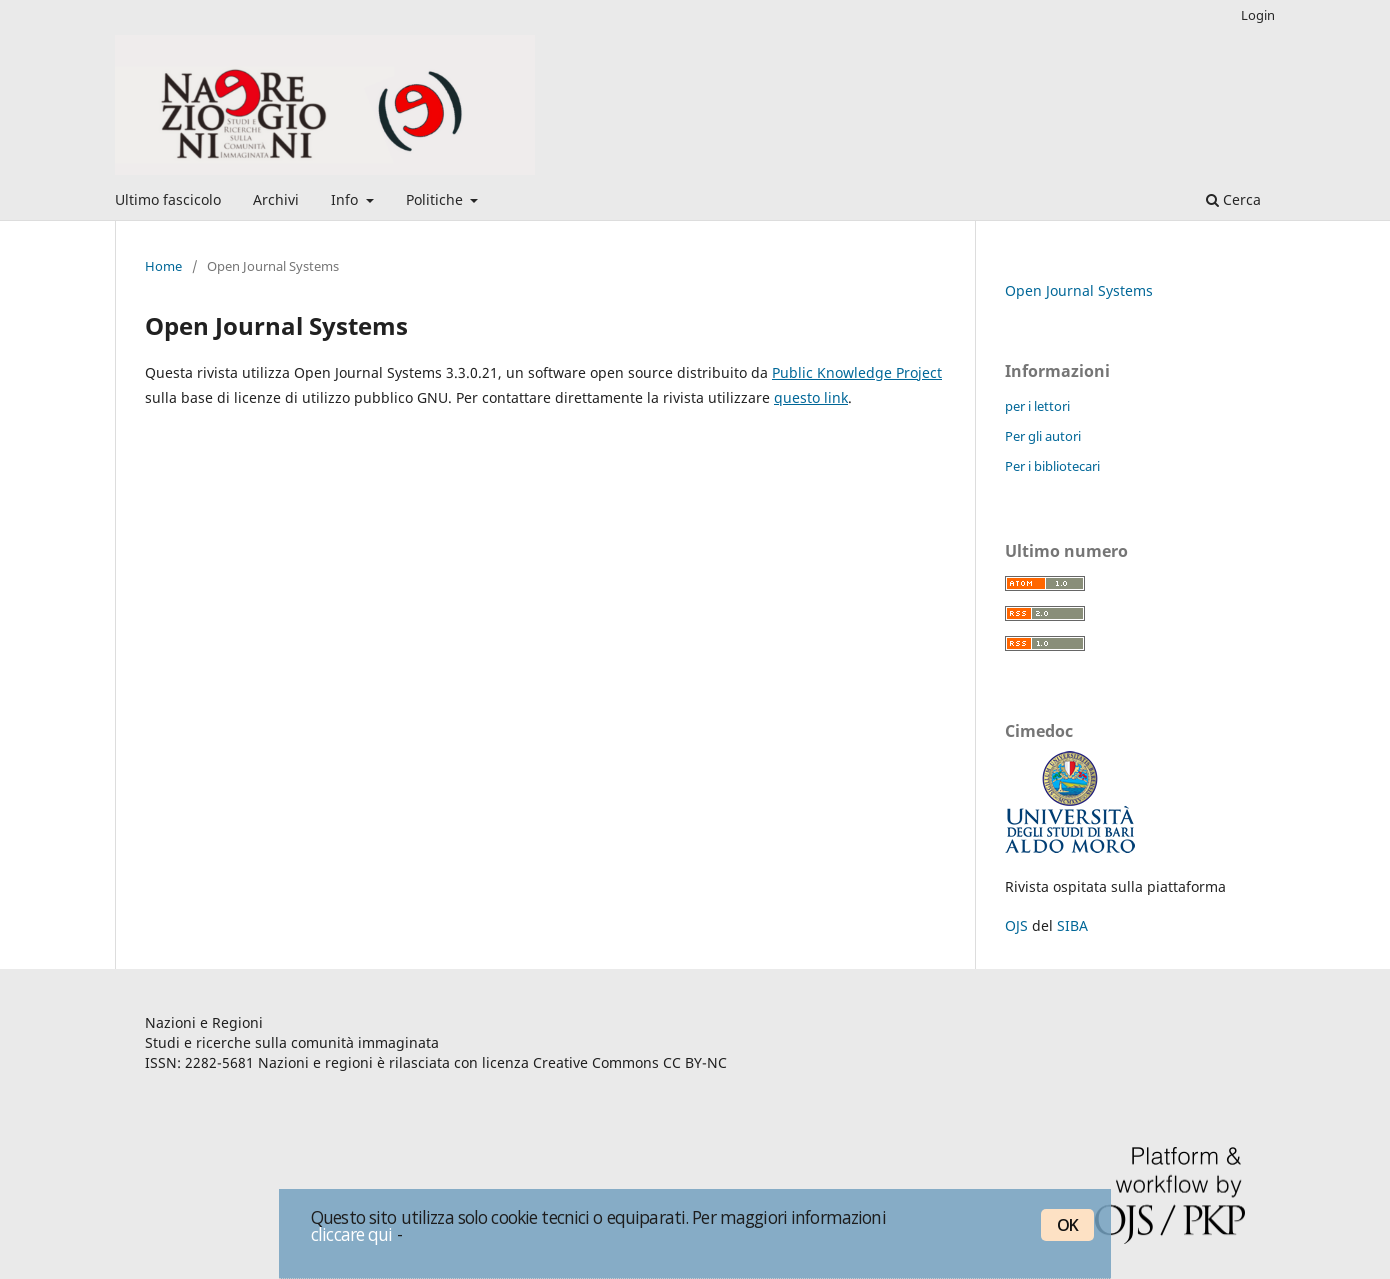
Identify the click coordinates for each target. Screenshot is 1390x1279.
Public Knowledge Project (857, 372)
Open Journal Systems (1079, 290)
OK (1067, 1225)
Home (163, 266)
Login (1258, 15)
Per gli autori (1043, 436)
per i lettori (1037, 406)
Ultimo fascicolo (168, 199)
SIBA (1072, 925)
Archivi (276, 199)
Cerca (1233, 199)
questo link (811, 397)
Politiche (436, 199)
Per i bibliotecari (1052, 466)
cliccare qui (352, 1234)
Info (346, 199)
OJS (1016, 925)
